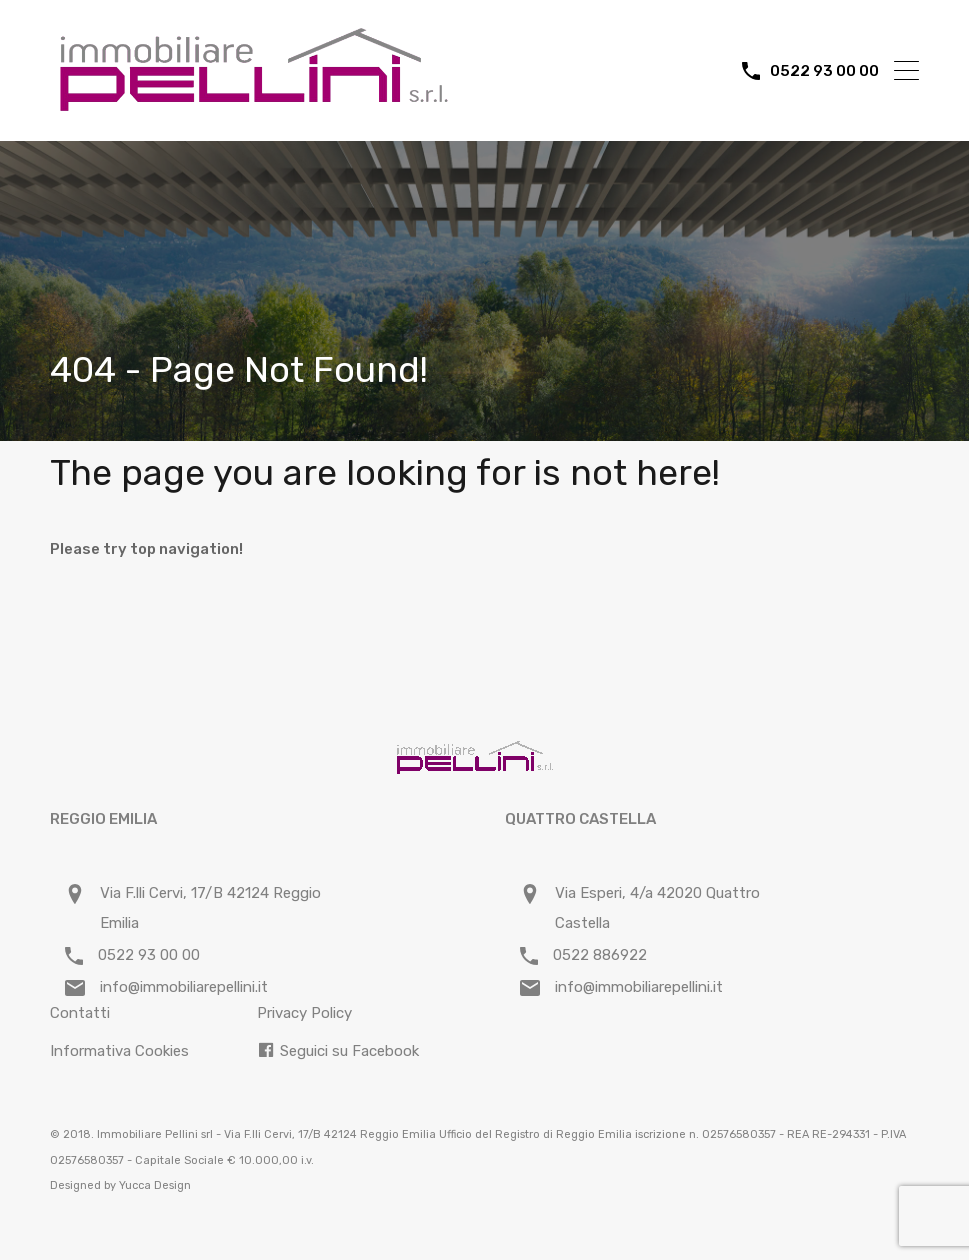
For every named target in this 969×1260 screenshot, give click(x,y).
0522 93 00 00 (824, 71)
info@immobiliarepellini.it (184, 987)
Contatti (80, 1013)
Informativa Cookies (119, 1051)
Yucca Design (155, 1185)
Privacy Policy (304, 1013)
